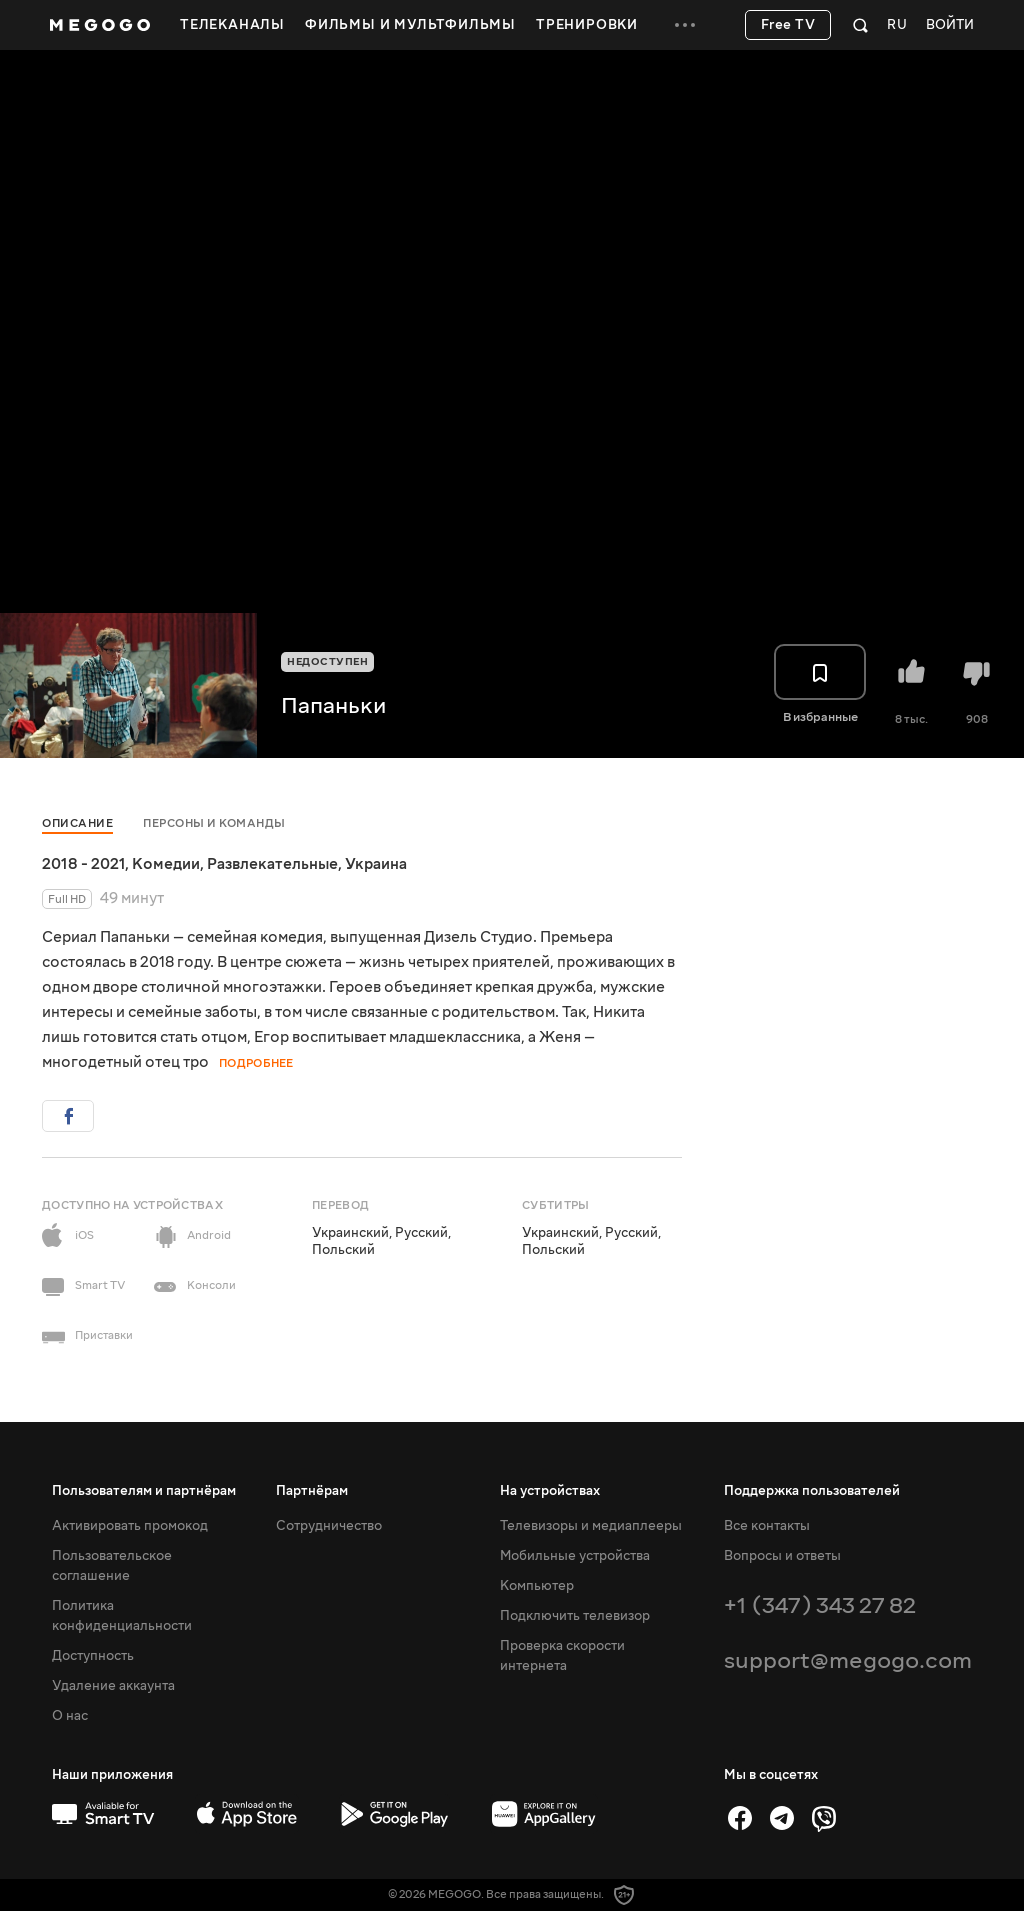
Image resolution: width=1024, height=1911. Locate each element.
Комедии (166, 864)
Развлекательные (272, 864)
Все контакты (767, 1526)
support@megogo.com (848, 1660)
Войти (950, 25)
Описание (77, 823)
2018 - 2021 (83, 864)
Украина (376, 864)
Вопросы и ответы (782, 1556)
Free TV (788, 25)
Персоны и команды (214, 823)
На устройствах (550, 1491)
